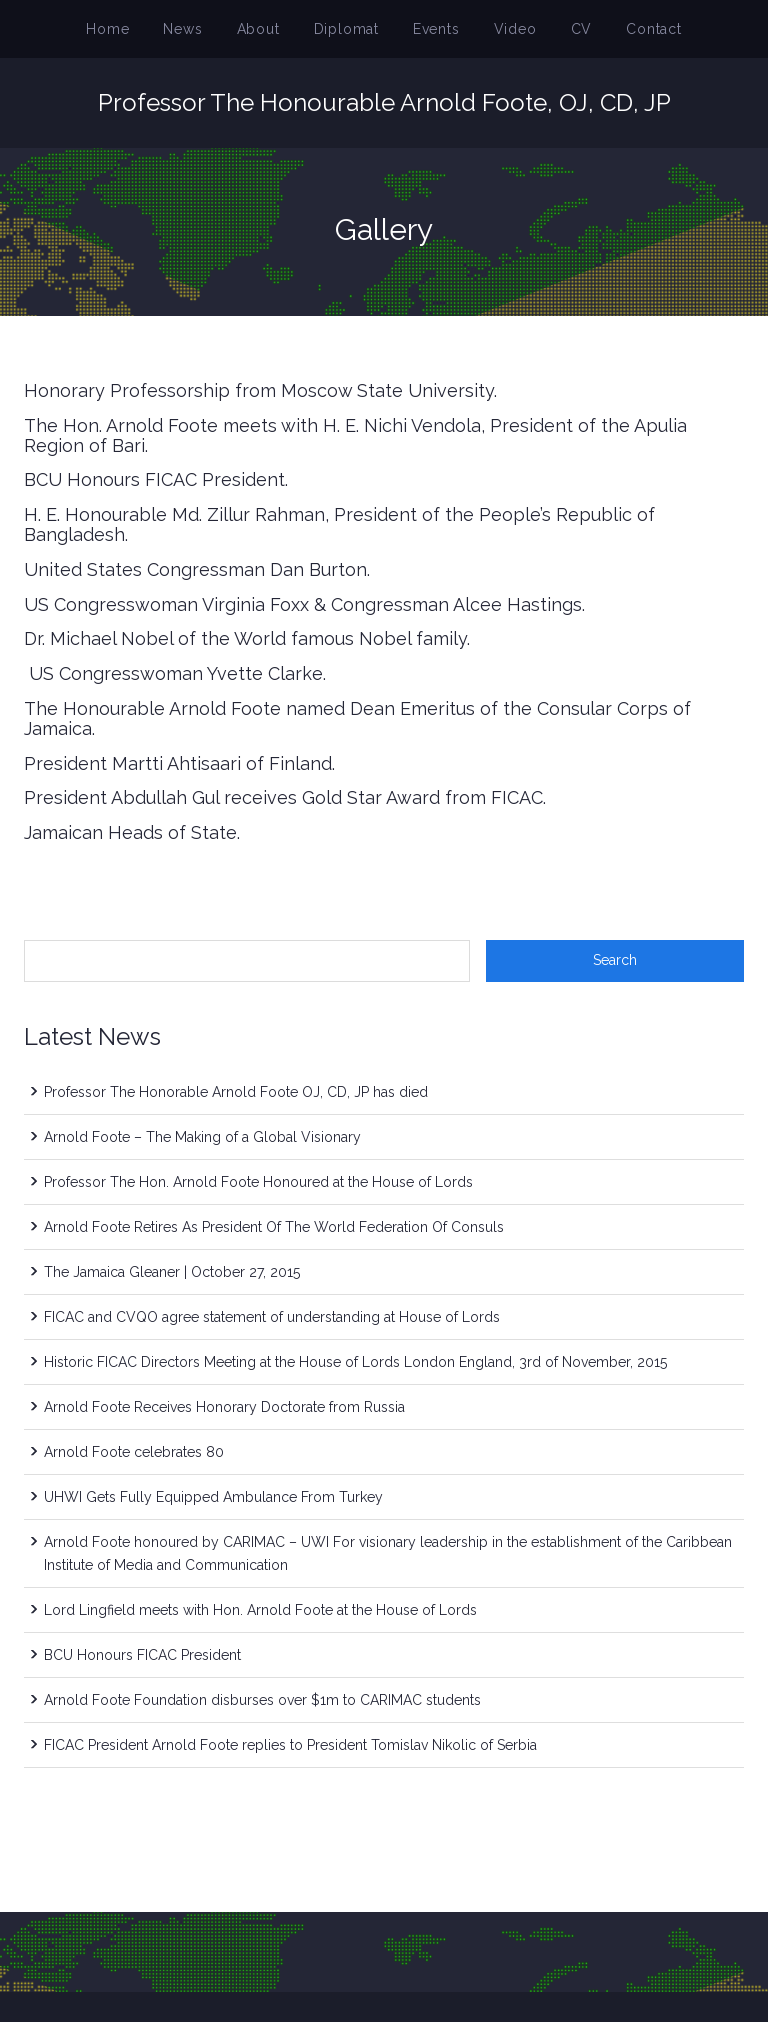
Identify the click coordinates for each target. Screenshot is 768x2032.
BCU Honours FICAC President (154, 489)
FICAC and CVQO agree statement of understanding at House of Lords (272, 1327)
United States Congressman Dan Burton (195, 579)
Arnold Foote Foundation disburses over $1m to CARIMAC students (262, 1710)
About (272, 34)
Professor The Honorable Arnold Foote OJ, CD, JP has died (236, 1102)
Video (502, 34)
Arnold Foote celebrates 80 (134, 1462)
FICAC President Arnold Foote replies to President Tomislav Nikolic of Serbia (290, 1755)
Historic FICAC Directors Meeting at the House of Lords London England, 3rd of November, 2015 (355, 1372)
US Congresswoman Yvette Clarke (173, 683)
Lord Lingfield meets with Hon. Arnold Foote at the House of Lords (260, 1620)
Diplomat (351, 34)
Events (432, 34)
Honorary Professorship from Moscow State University (259, 400)
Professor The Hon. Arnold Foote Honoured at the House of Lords (258, 1192)
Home (137, 34)
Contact (627, 34)
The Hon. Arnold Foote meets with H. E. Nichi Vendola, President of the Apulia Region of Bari (355, 445)
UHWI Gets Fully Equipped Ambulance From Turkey (213, 1507)
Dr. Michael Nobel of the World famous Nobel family (245, 648)
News (205, 34)
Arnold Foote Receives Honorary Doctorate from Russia (224, 1417)
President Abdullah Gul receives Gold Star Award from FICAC (283, 807)
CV (562, 34)
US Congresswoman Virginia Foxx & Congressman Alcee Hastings (303, 614)
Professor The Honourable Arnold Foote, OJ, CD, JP (384, 112)
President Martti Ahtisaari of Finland (178, 773)
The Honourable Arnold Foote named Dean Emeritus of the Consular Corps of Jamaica (357, 728)
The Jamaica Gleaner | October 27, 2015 (172, 1282)
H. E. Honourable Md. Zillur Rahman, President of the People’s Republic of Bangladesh (339, 534)
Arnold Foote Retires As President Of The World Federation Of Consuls (274, 1237)
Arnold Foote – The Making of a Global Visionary (202, 1147)
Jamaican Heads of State (130, 842)
